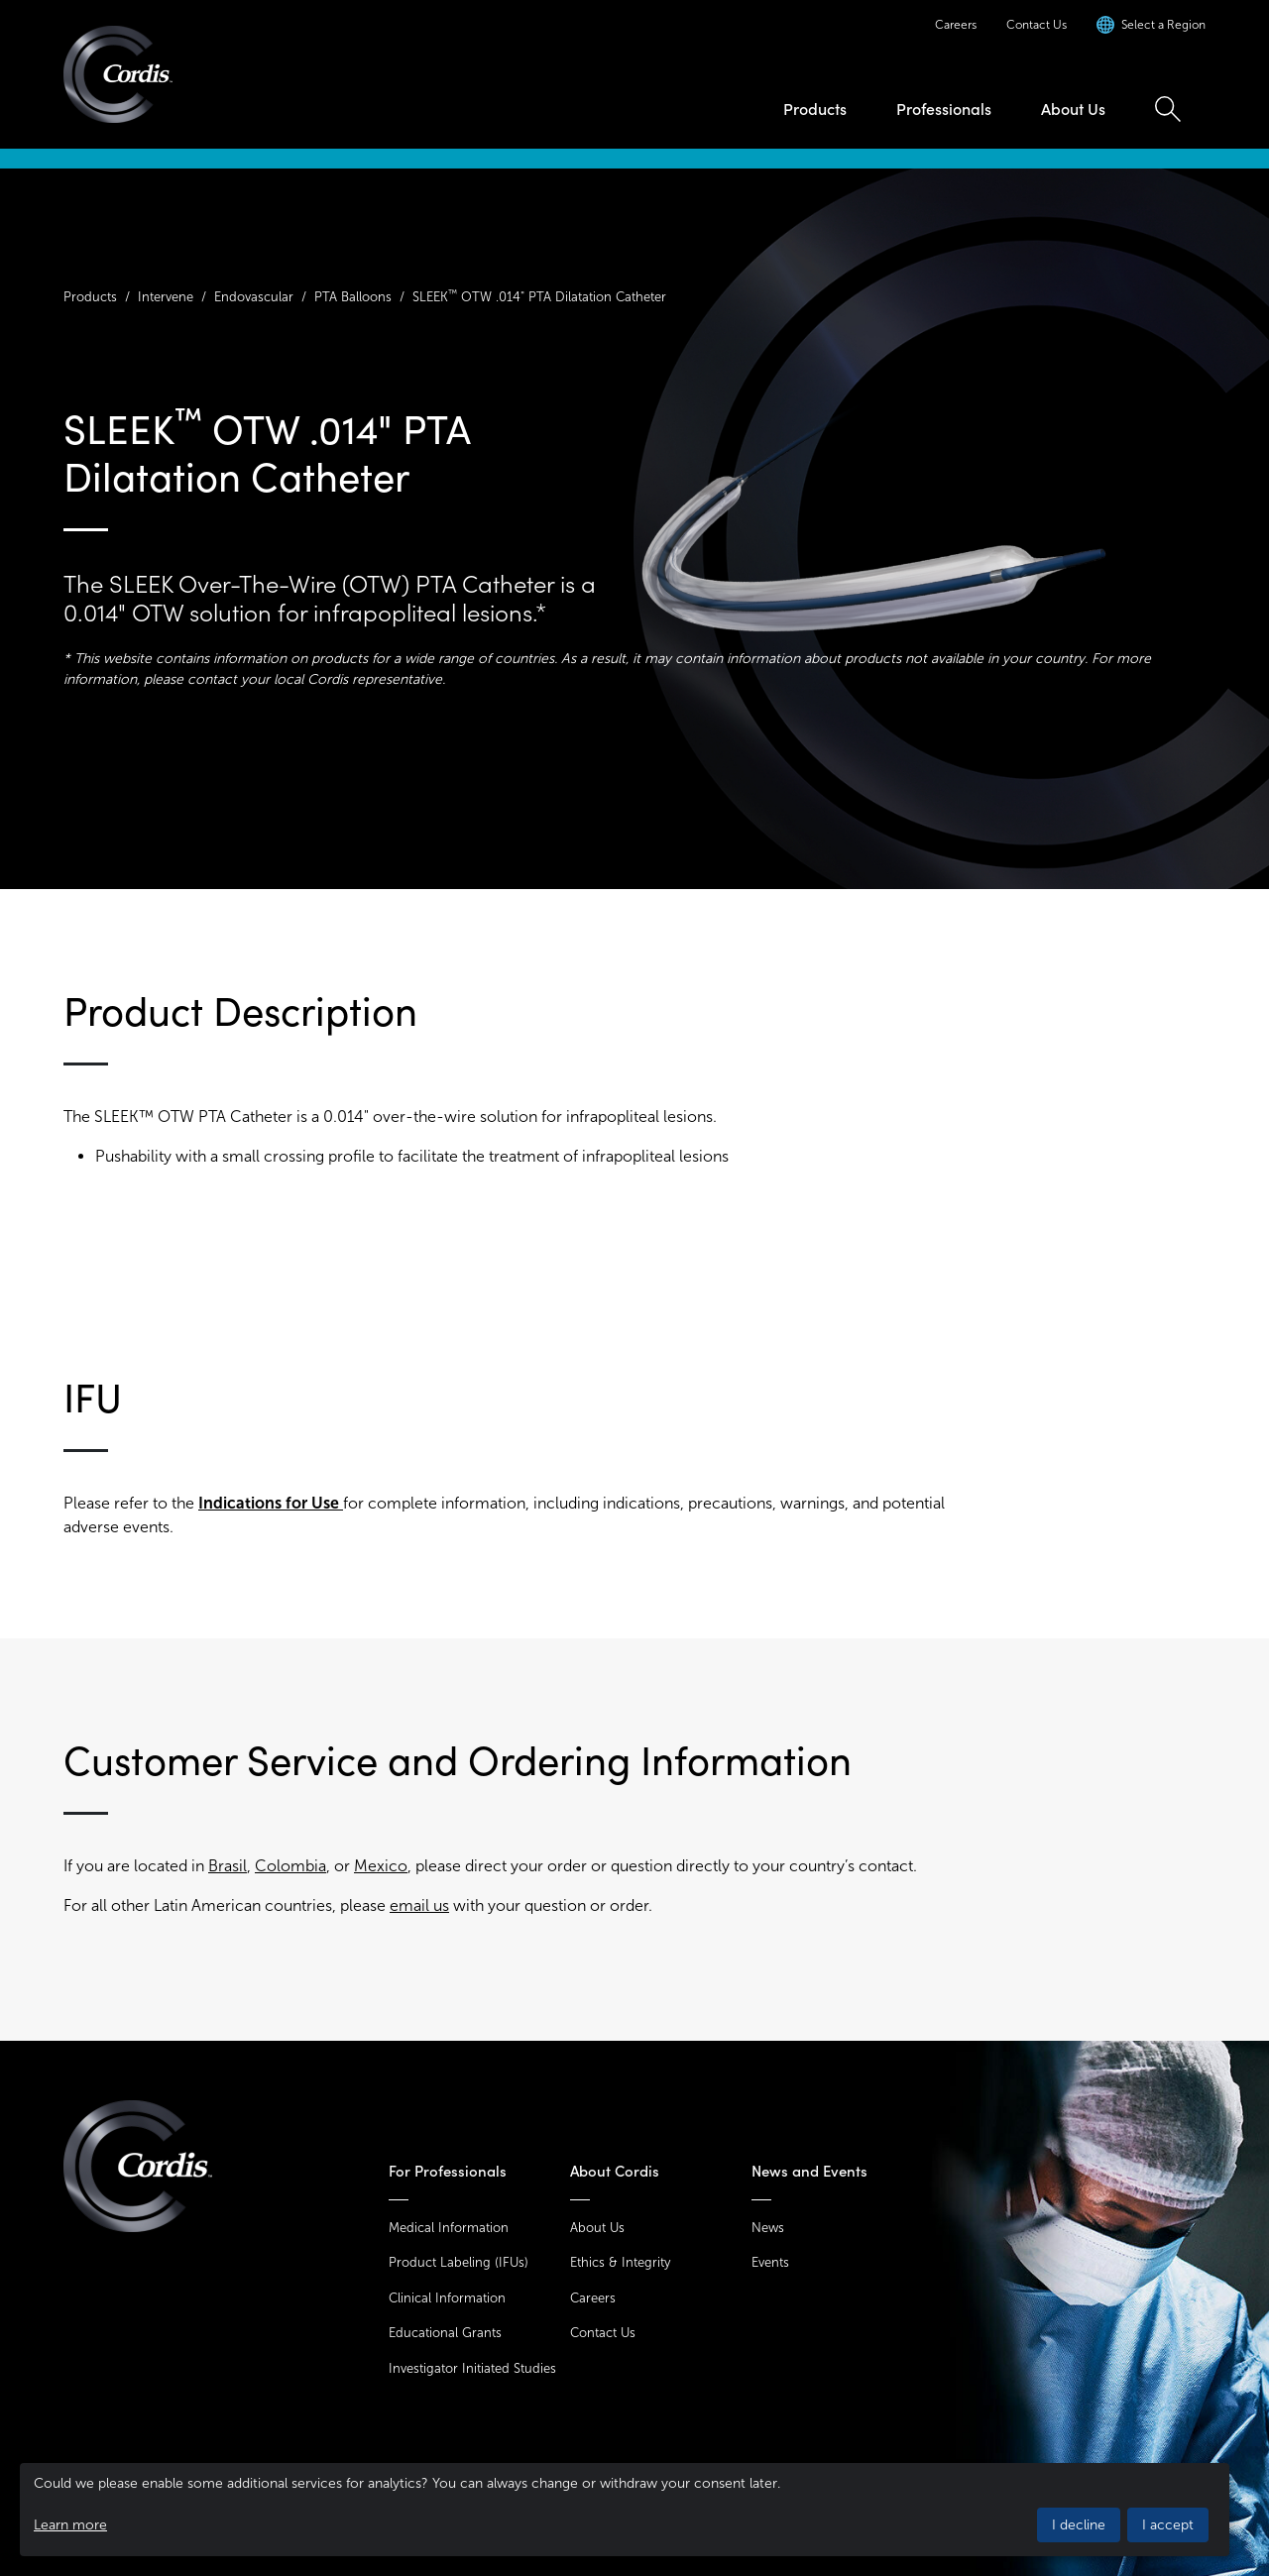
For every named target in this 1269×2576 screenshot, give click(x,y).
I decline (1078, 2525)
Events (770, 2262)
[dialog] (624, 2509)
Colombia (290, 1865)
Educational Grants (445, 2332)
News (767, 2227)
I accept (1168, 2525)
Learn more (70, 2525)
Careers (956, 25)
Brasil (227, 1865)
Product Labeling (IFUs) (458, 2262)
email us (419, 1905)
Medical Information (449, 2227)
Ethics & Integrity (620, 2262)
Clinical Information (447, 2298)
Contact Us (1036, 25)
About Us (1073, 109)
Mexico (380, 1865)
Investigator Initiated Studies (472, 2368)
